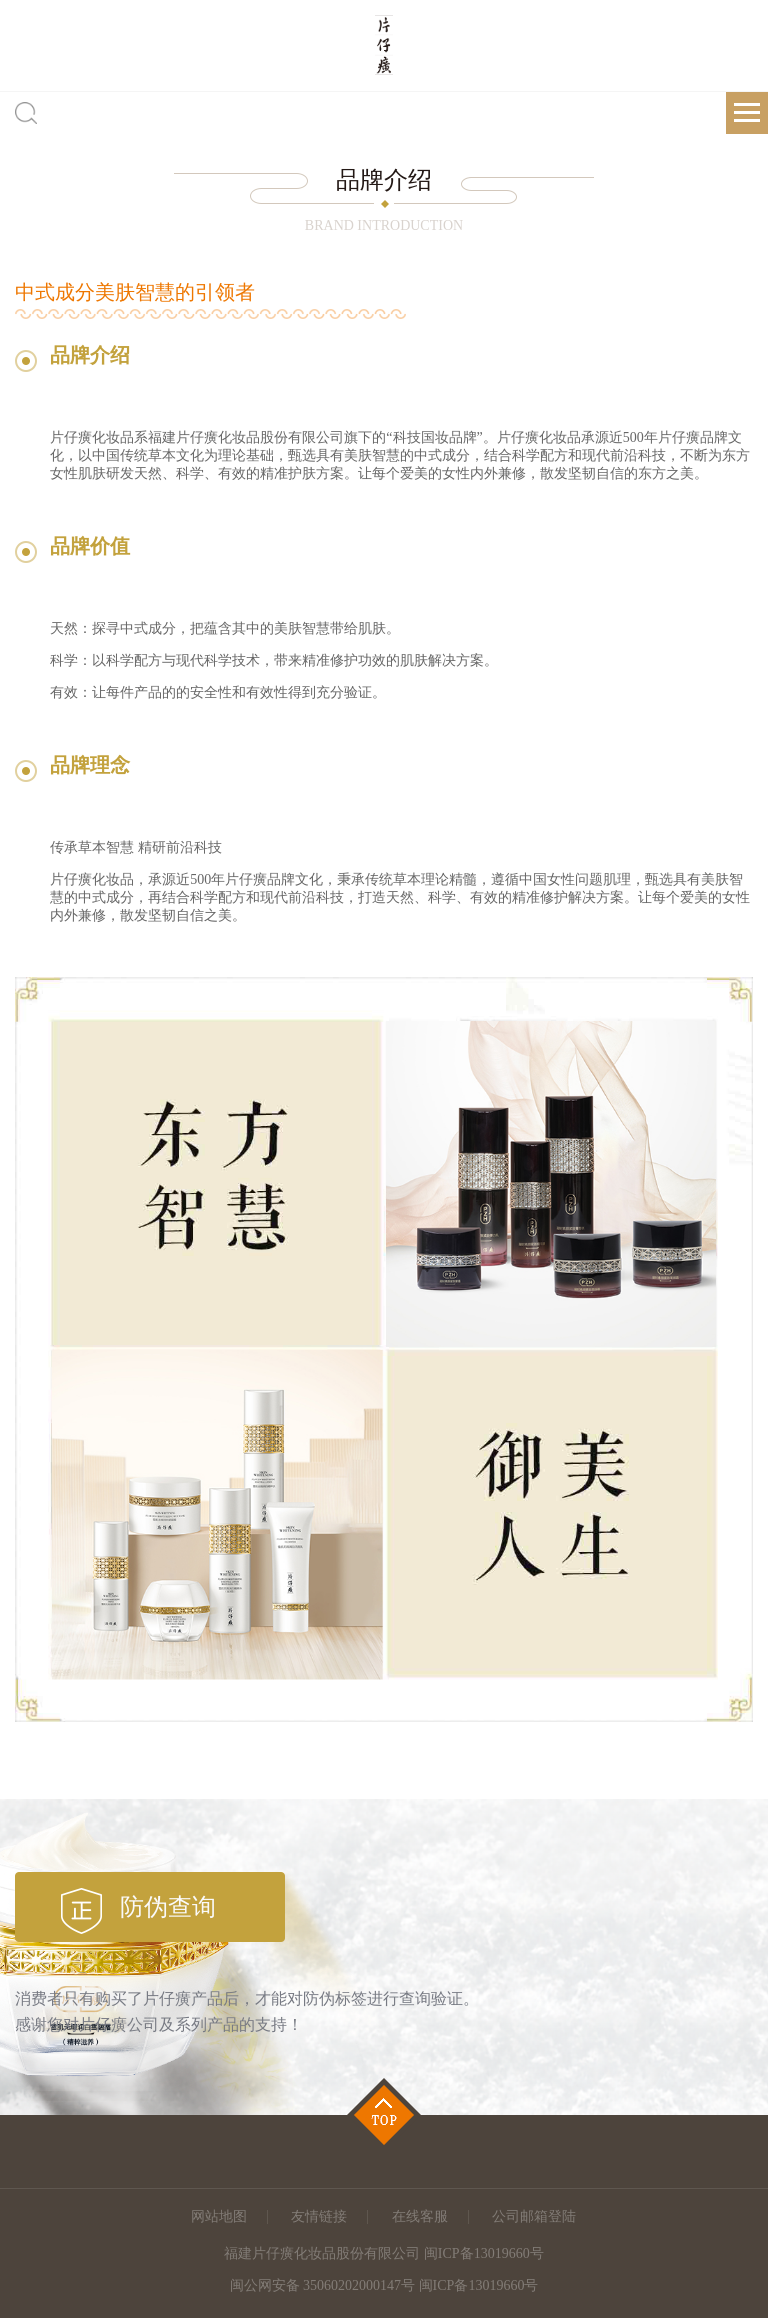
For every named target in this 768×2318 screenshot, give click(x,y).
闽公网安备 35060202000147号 (323, 2285)
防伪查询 (168, 1907)
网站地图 (219, 2216)
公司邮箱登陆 (534, 2216)
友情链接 (319, 2216)
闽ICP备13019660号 (479, 2285)
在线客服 (420, 2216)
